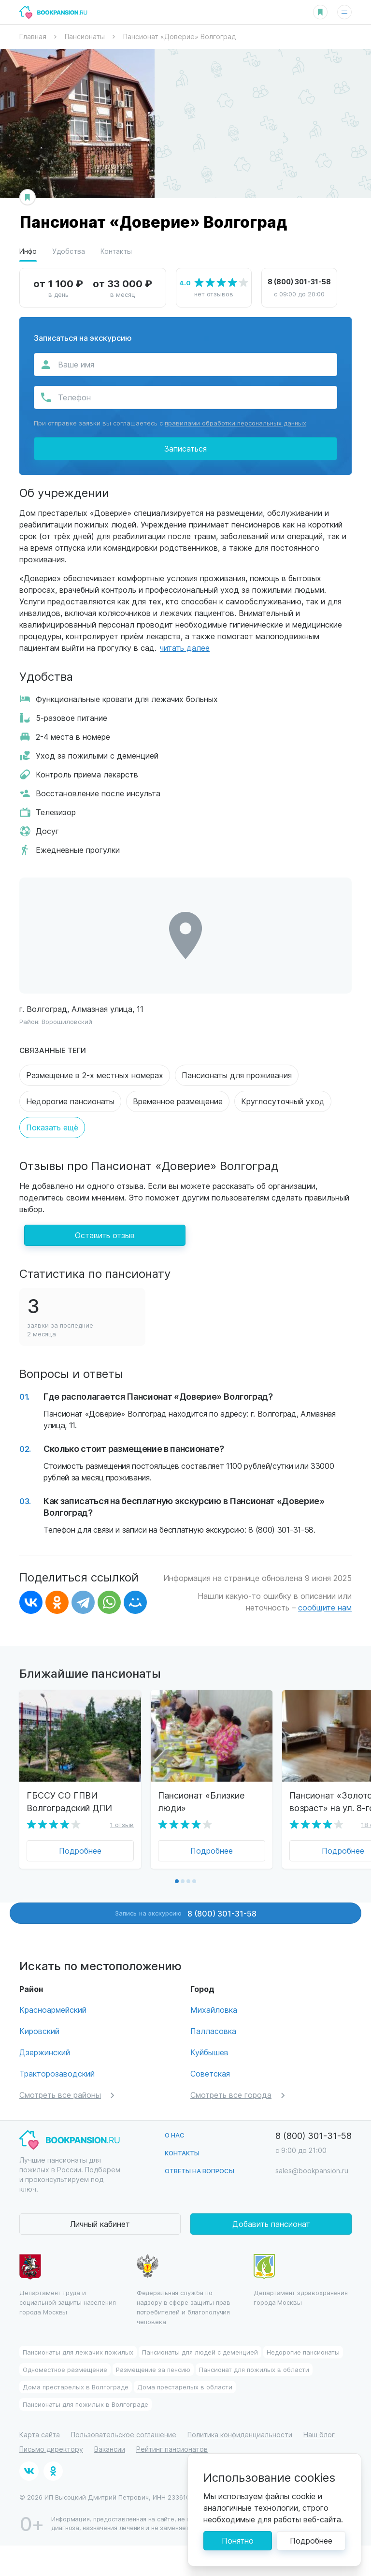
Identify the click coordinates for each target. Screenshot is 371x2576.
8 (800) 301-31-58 (299, 281)
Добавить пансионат (271, 2224)
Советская (210, 2073)
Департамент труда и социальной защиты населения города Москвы (67, 2285)
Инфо (28, 251)
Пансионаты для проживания (237, 1075)
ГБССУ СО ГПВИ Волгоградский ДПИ (69, 1801)
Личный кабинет (100, 2224)
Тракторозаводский (57, 2073)
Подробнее (80, 1850)
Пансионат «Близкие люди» (201, 1801)
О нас (175, 2135)
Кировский (39, 2031)
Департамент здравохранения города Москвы (301, 2280)
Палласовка (213, 2031)
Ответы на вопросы (199, 2170)
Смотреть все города (230, 2095)
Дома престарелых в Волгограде (75, 2387)
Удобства (68, 251)
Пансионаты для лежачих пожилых (78, 2352)
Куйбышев (209, 2052)
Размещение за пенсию (153, 2369)
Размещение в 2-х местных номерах (94, 1075)
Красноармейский (52, 2010)
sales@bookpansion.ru (311, 2170)
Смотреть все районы (60, 2095)
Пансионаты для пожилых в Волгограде (85, 2404)
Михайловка (213, 2010)
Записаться (185, 448)
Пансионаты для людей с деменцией (200, 2352)
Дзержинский (44, 2052)
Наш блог (319, 2434)
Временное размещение (178, 1101)
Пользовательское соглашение (123, 2434)
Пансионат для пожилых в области (254, 2369)
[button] (177, 1881)
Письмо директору (51, 2449)
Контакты (116, 251)
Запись (186, 1913)
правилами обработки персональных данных (235, 423)
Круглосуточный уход (283, 1101)
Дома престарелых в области (184, 2387)
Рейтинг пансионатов (172, 2449)
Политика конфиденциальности (239, 2434)
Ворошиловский (67, 1021)
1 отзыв (122, 1824)
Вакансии (109, 2449)
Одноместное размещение (65, 2369)
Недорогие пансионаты (70, 1101)
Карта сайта (39, 2434)
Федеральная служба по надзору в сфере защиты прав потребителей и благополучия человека (184, 2290)
